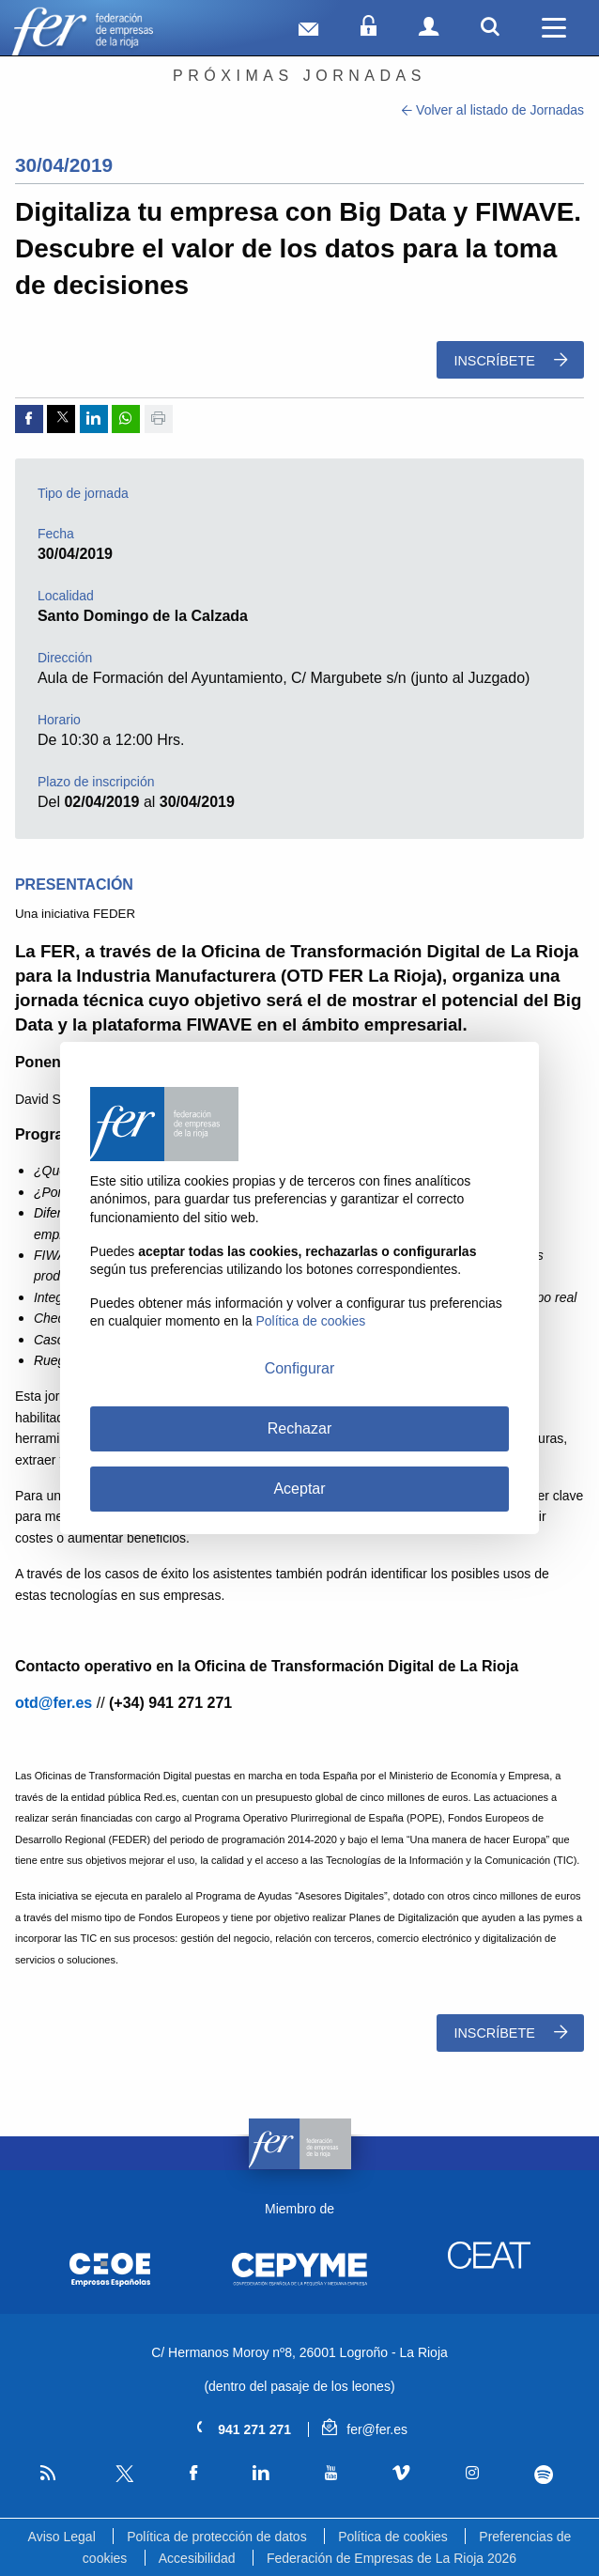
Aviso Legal (62, 2536)
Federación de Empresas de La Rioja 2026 (391, 2558)
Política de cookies (393, 2536)
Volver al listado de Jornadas (493, 109)
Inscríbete (509, 360)
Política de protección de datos (216, 2536)
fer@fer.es (364, 2429)
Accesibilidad (197, 2558)
